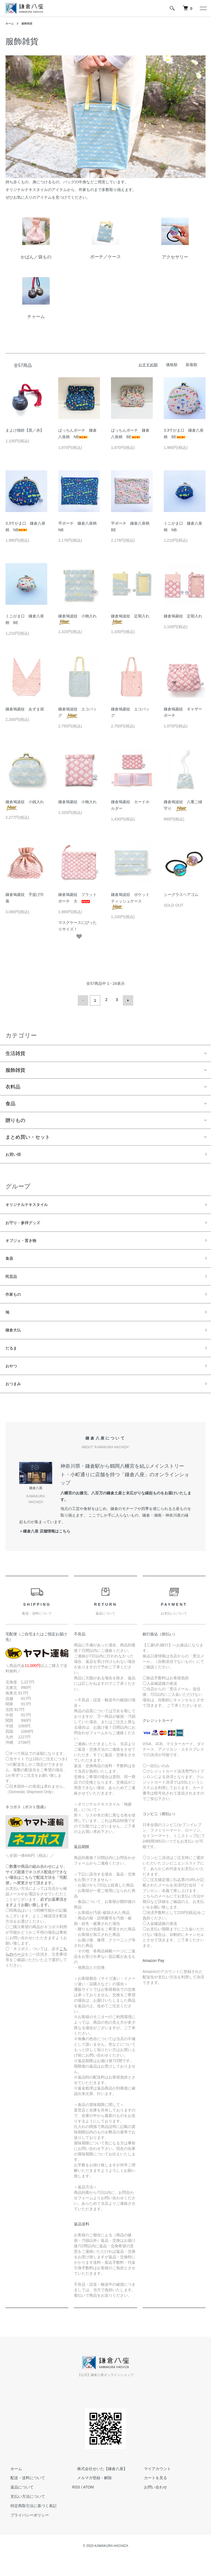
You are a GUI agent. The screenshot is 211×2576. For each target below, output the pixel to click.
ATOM (88, 2506)
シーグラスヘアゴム (181, 894)
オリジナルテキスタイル (32, 1205)
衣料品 (12, 1085)
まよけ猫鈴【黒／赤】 (24, 430)
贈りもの (15, 1118)
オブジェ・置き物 (25, 1245)
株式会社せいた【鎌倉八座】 (97, 2487)
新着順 (191, 364)
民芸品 (12, 1284)
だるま (12, 1362)
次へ (126, 999)
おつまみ (15, 1402)
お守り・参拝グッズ (27, 1225)
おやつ (12, 1382)
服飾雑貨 (29, 23)
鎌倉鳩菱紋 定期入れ (185, 616)
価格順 (171, 364)
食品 (10, 1102)
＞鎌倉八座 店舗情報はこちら (44, 1550)
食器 (10, 1264)
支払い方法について (22, 2515)
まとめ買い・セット (27, 1135)
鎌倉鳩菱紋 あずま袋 (26, 709)
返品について (17, 2506)
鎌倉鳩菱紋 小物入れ (79, 802)
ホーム (10, 23)
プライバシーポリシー (24, 2534)
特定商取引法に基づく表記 (28, 2524)
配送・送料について (22, 2497)
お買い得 (15, 1153)
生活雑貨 (15, 1051)
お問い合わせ (150, 2506)
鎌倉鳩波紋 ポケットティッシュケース (130, 900)
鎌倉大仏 (15, 1343)
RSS (76, 2506)
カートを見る (150, 2497)
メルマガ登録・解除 (89, 2497)
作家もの (15, 1304)
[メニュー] (203, 8)
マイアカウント (152, 2487)
